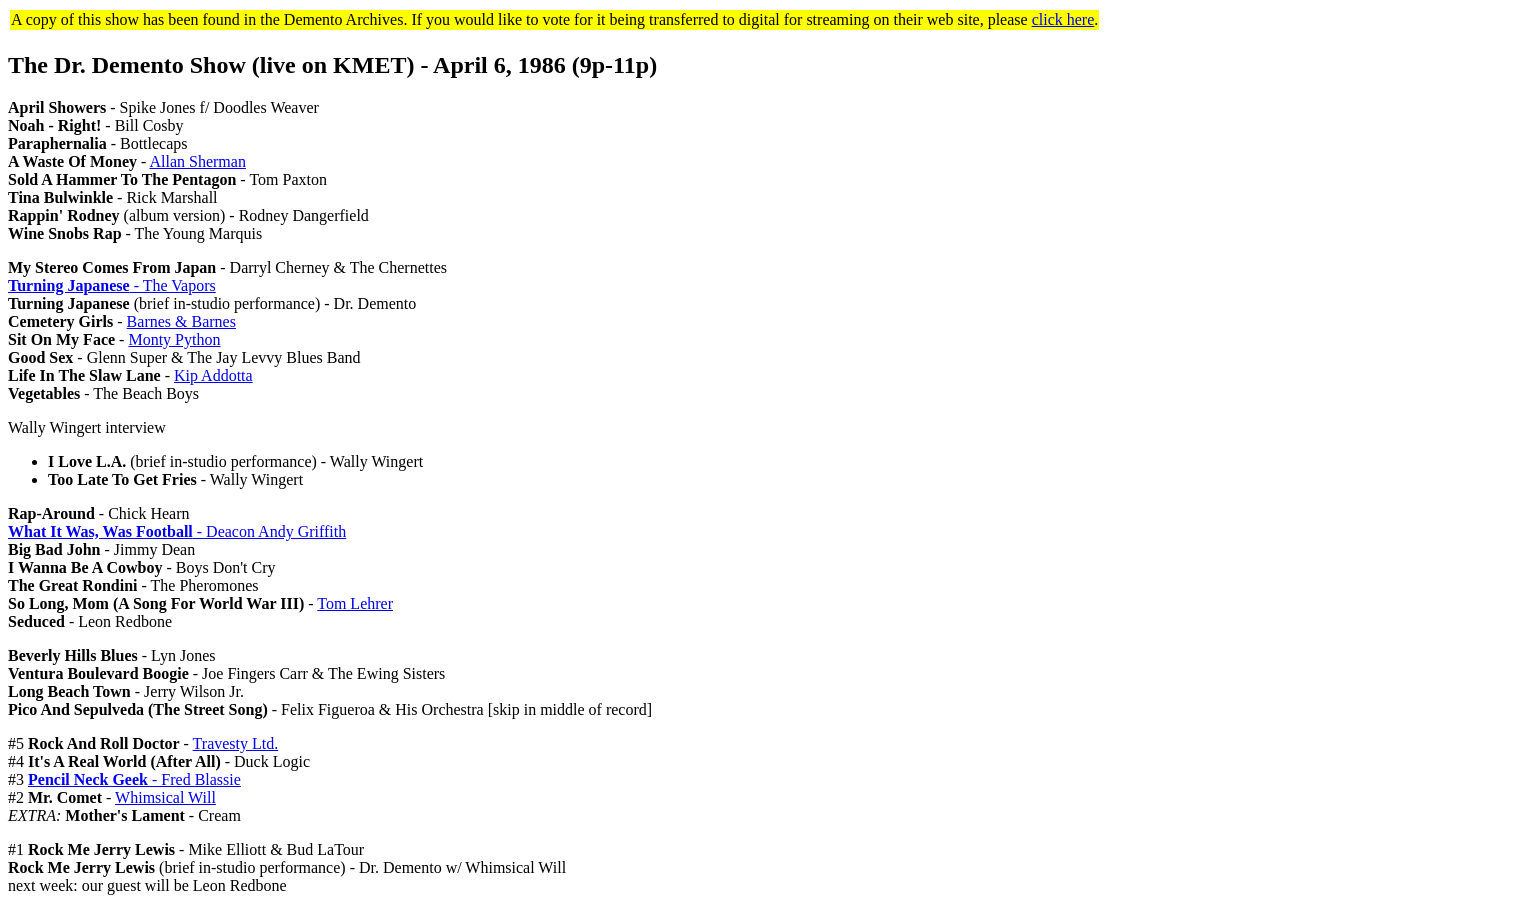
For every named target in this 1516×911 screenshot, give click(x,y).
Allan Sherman (197, 161)
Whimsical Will (165, 797)
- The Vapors (112, 285)
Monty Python (174, 339)
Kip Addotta (213, 375)
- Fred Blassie (134, 779)
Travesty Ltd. (236, 743)
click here (1063, 19)
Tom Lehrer (355, 603)
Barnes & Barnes (181, 321)
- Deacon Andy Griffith (177, 531)
